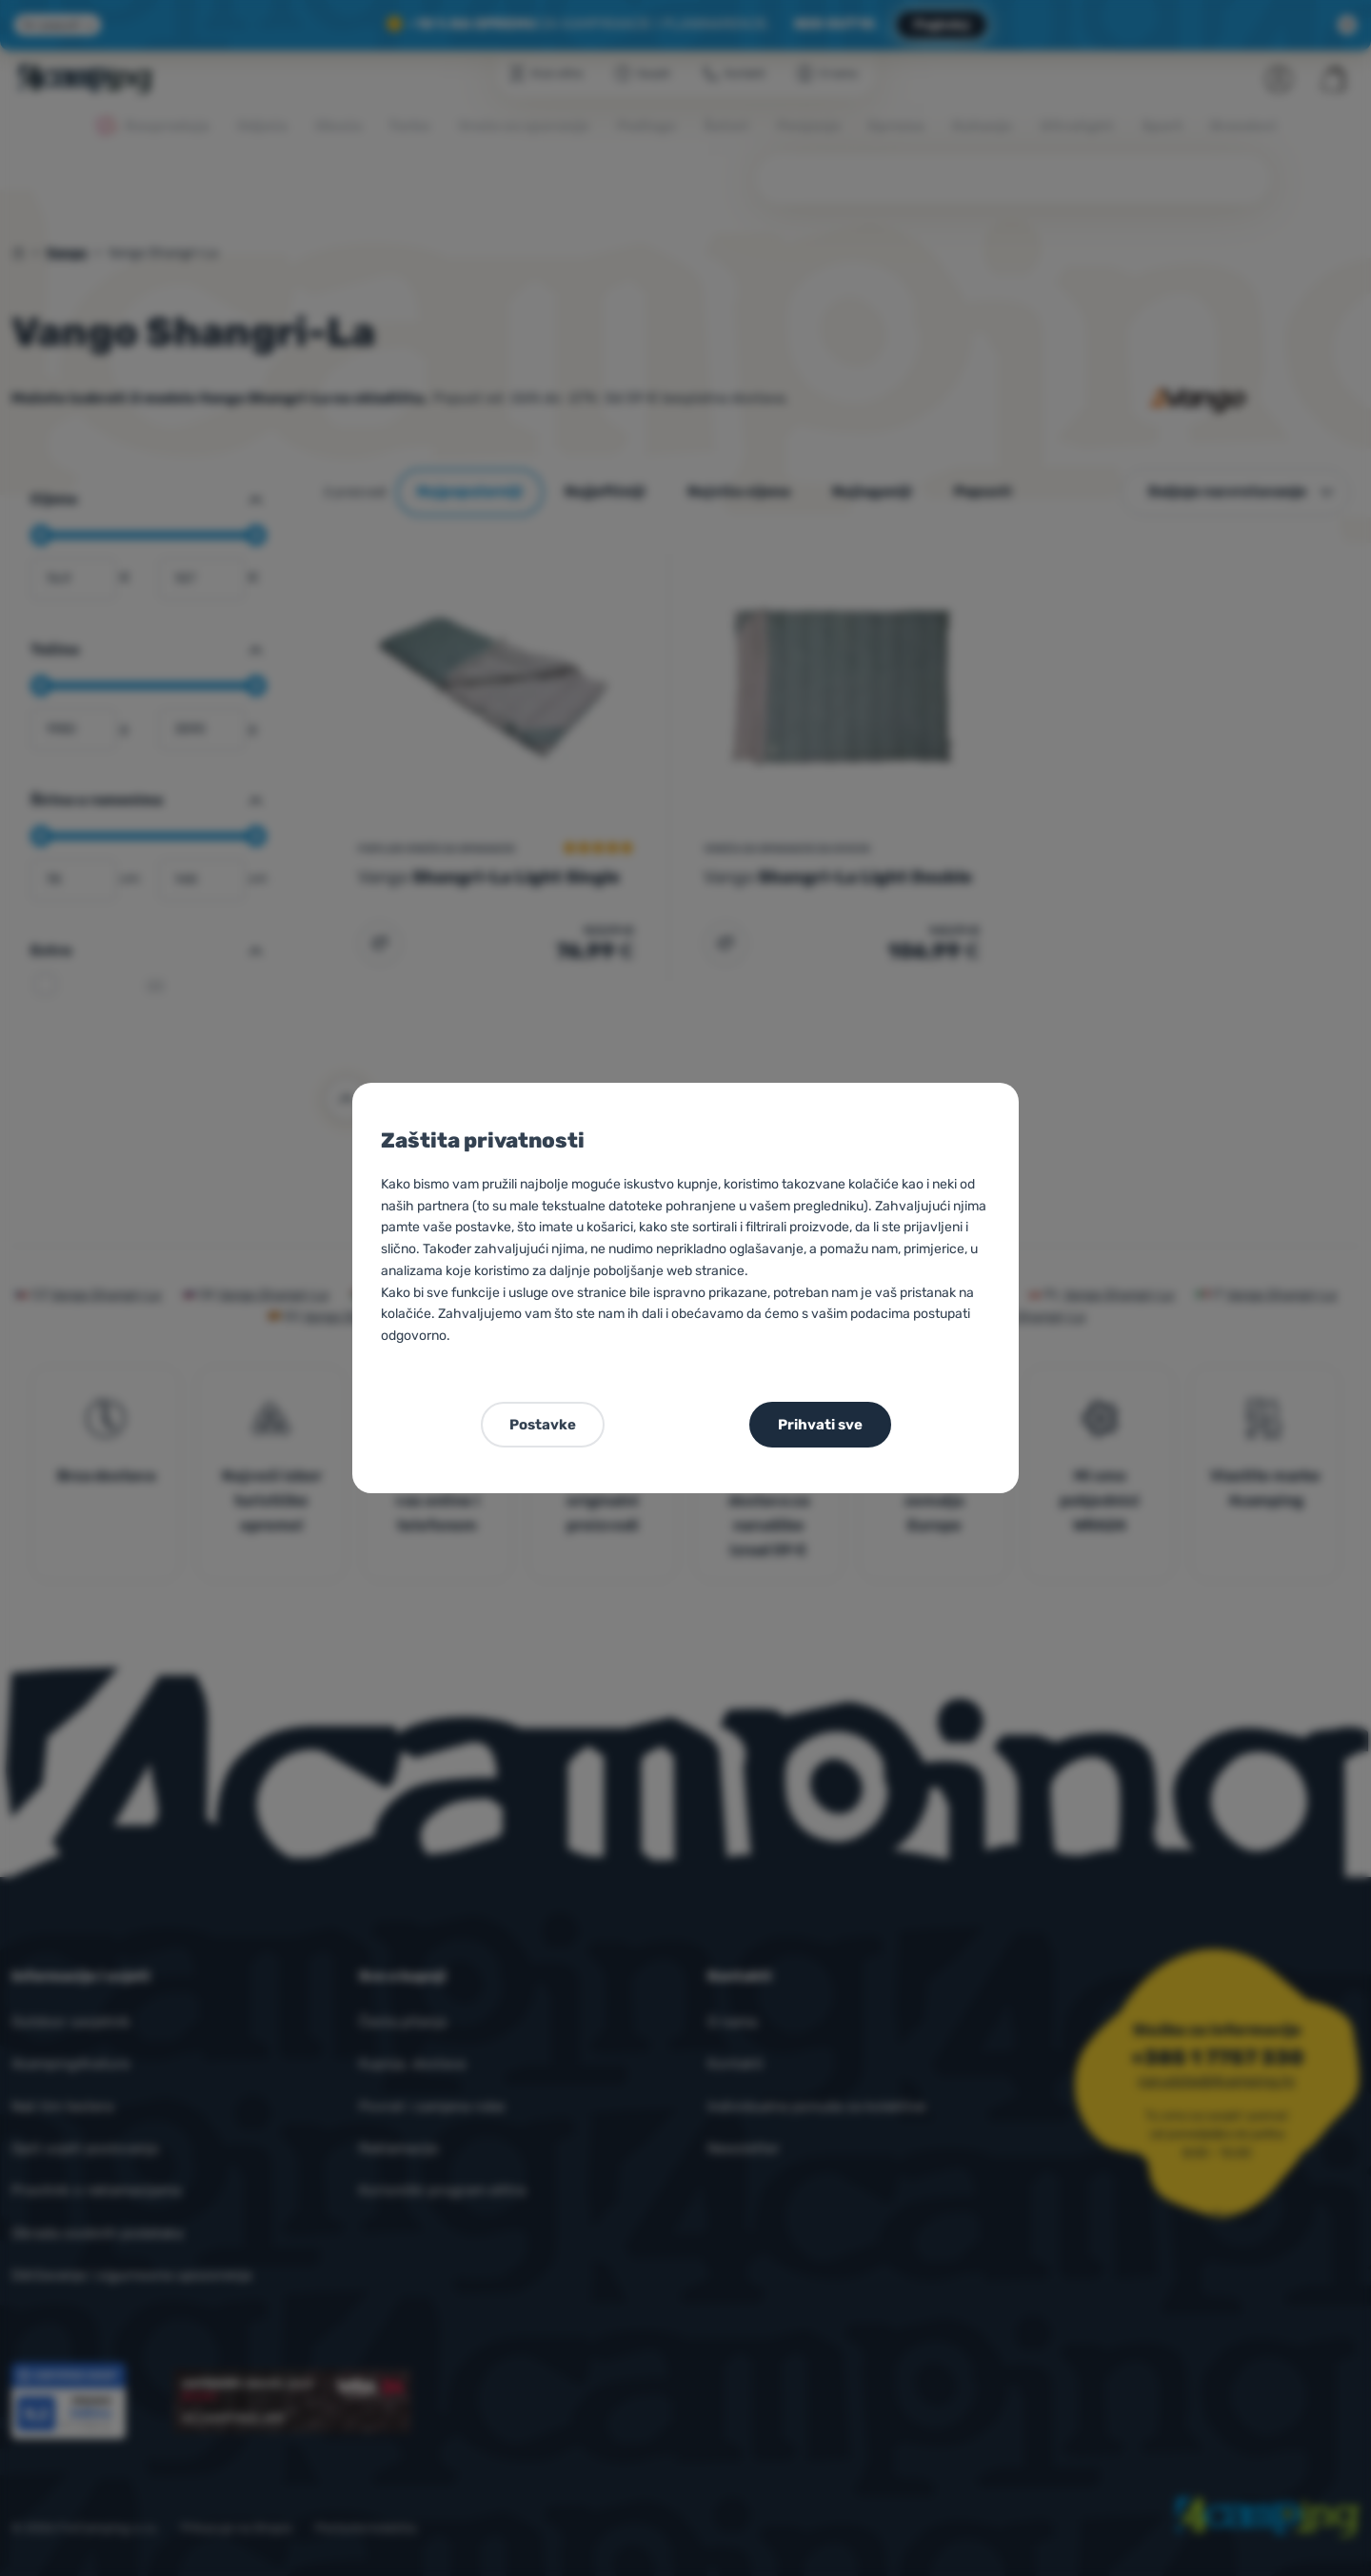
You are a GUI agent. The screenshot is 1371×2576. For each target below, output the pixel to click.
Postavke (542, 1424)
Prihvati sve (820, 1424)
